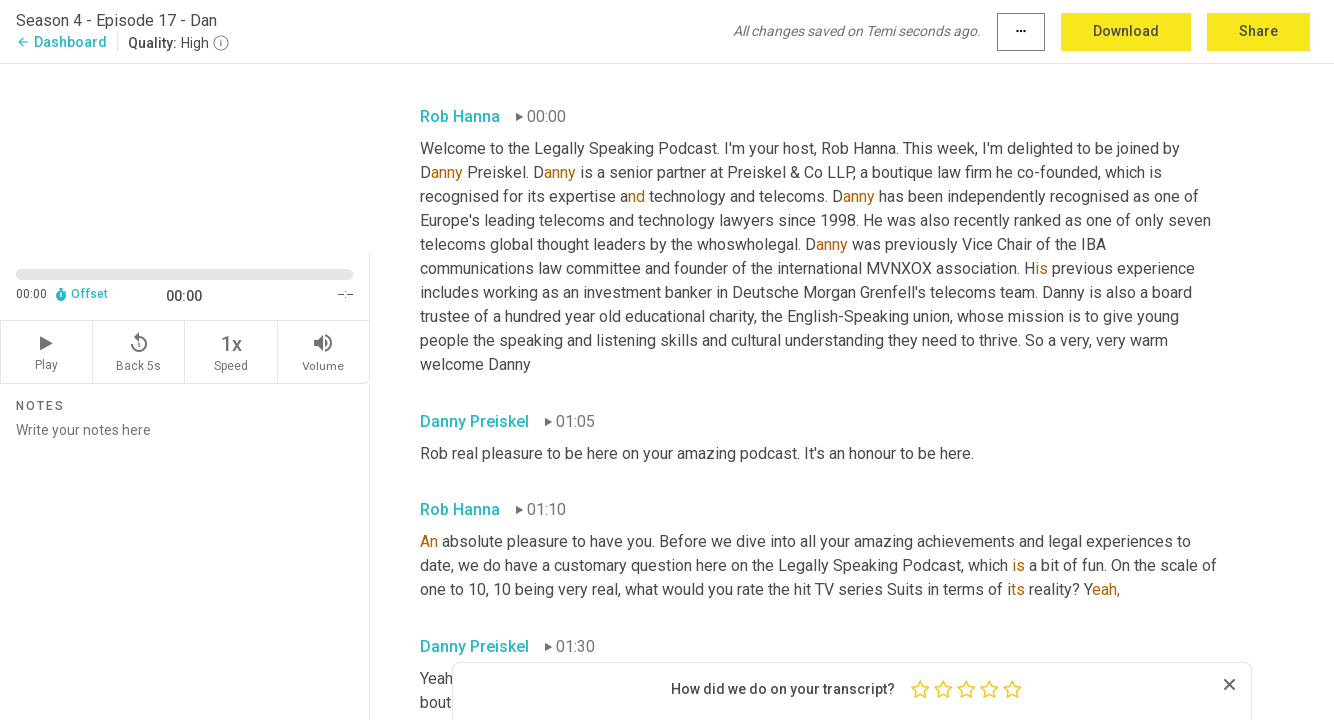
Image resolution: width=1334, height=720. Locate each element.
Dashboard (61, 42)
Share (1258, 31)
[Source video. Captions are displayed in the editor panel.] (185, 156)
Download (1126, 31)
